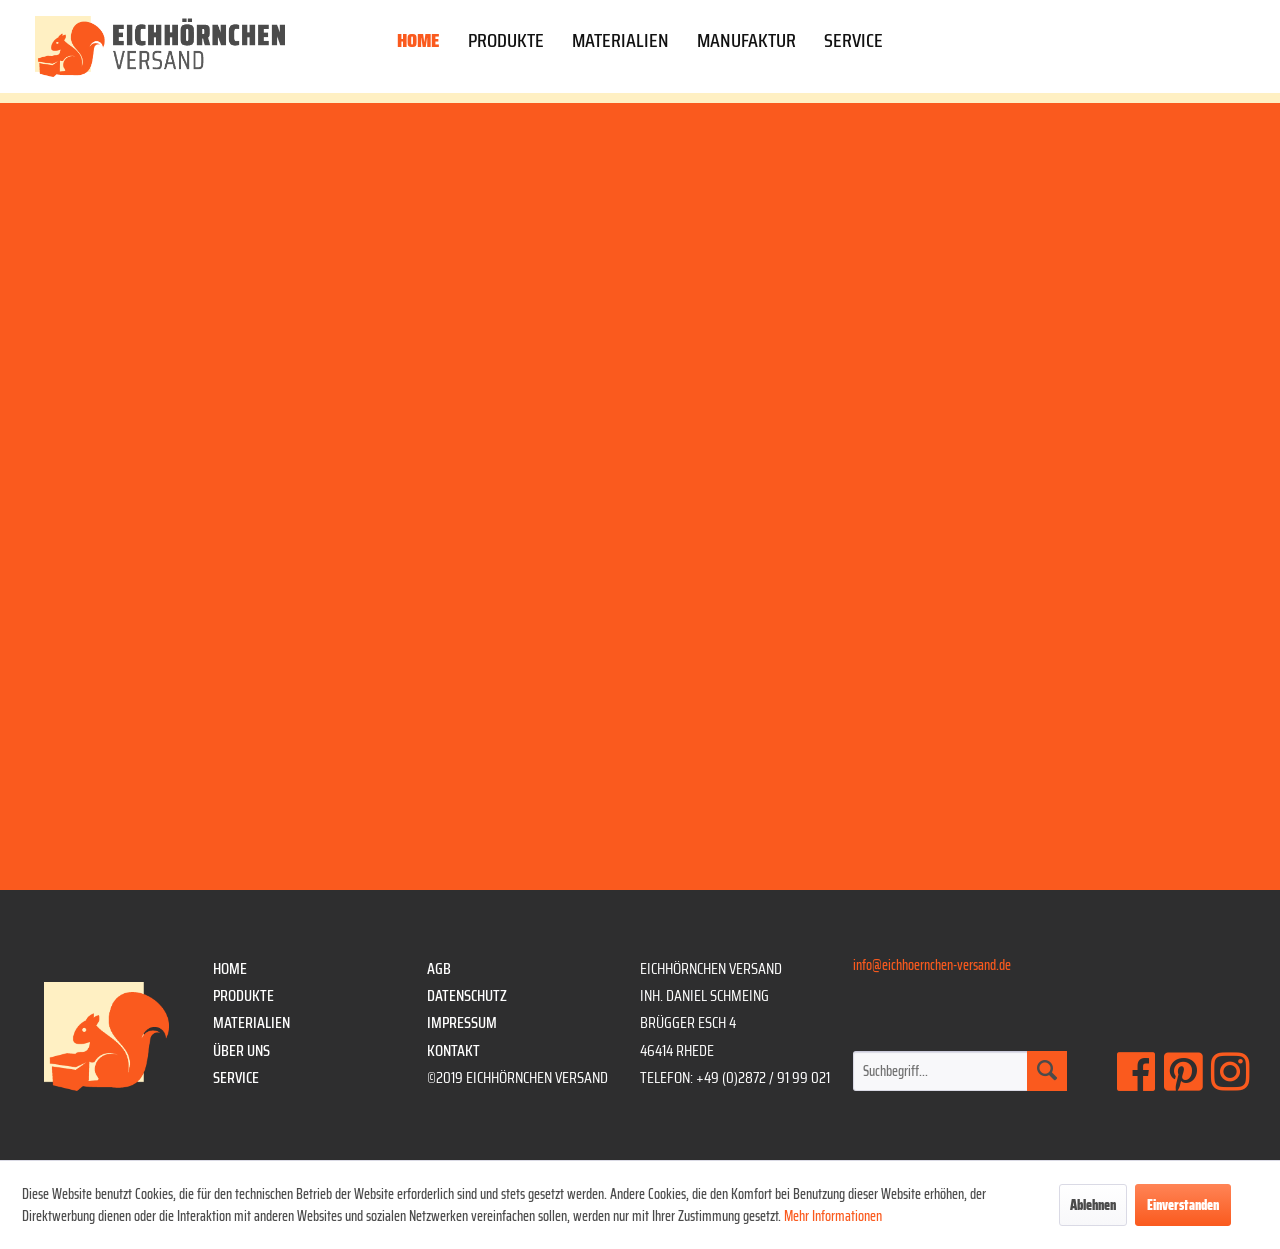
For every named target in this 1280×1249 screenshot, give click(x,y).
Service (236, 1077)
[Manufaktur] (746, 44)
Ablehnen (1093, 1205)
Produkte (243, 995)
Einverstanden (1183, 1205)
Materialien (251, 1022)
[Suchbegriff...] (959, 1071)
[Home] (418, 44)
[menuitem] (418, 44)
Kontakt (453, 1050)
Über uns (241, 1050)
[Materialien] (620, 44)
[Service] (853, 44)
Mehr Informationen (833, 1216)
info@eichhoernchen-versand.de (932, 965)
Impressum (462, 1022)
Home (230, 968)
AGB (439, 968)
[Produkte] (506, 44)
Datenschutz (467, 995)
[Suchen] (1047, 1071)
